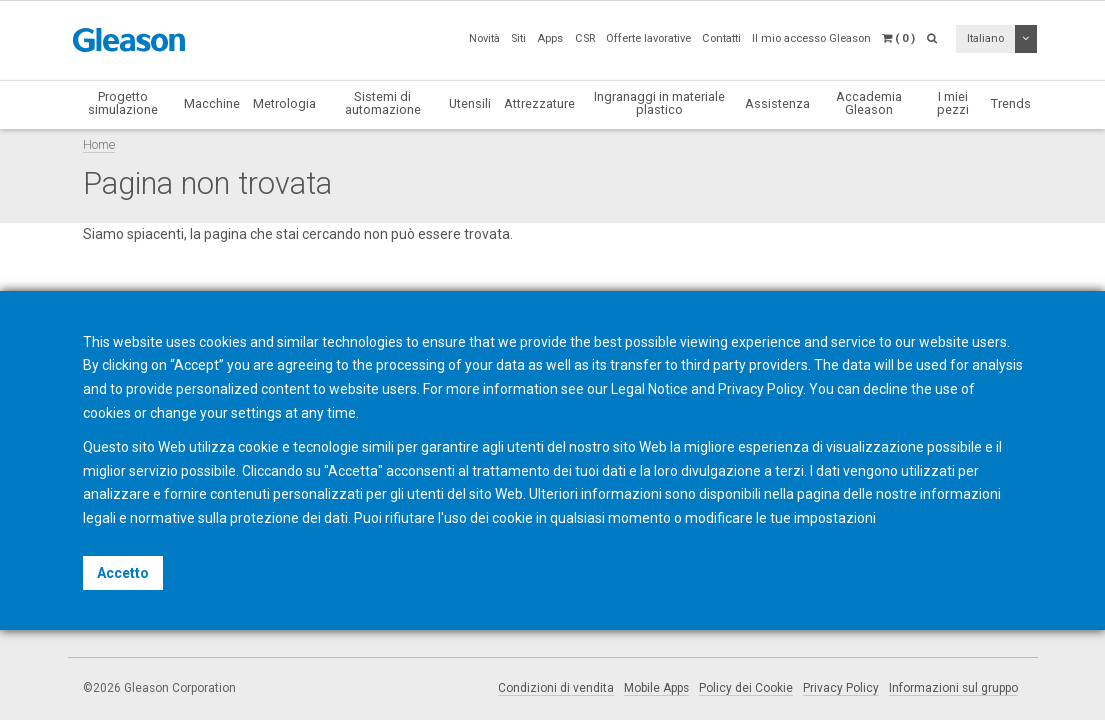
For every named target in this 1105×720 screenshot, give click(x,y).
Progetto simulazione (123, 103)
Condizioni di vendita (556, 688)
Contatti (721, 38)
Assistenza (777, 103)
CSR (585, 38)
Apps (550, 38)
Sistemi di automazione (383, 103)
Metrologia (284, 103)
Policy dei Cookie (746, 688)
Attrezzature (539, 103)
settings (256, 413)
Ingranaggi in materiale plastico (659, 103)
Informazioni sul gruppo (953, 688)
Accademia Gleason (869, 103)
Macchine (212, 103)
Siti (518, 38)
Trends (1011, 103)
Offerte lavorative (648, 38)
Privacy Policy (841, 688)
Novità (484, 38)
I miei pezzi (953, 103)
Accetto (123, 573)
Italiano (985, 38)
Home (99, 144)
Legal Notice (649, 389)
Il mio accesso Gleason (811, 38)
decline (885, 389)
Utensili (470, 103)
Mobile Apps (656, 688)
